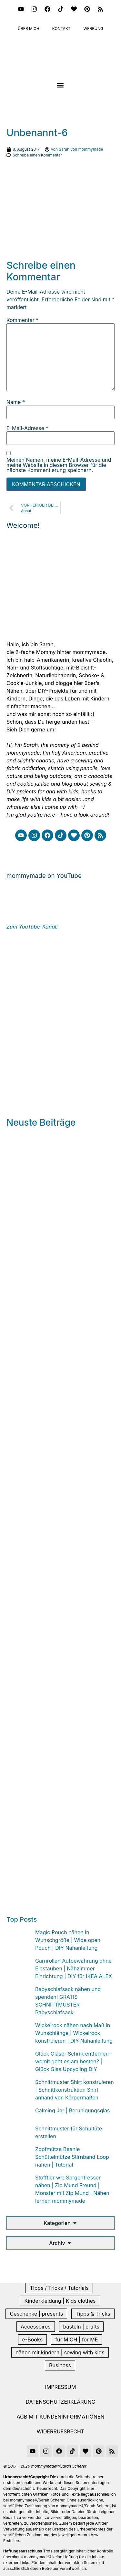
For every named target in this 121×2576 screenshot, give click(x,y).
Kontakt (61, 28)
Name (15, 402)
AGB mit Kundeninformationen (61, 2416)
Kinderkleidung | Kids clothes (60, 2301)
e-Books (32, 2339)
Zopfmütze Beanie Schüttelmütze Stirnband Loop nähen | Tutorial (72, 2157)
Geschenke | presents (36, 2313)
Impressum (60, 2387)
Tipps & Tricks (93, 2313)
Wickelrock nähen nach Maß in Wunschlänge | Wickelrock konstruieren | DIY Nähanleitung (74, 2033)
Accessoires (36, 2326)
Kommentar (22, 320)
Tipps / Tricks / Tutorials (59, 2288)
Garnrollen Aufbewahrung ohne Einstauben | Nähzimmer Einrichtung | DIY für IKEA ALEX (73, 1968)
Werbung (94, 28)
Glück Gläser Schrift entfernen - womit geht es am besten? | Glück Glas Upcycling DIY (74, 2061)
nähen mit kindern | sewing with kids (59, 2352)
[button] (60, 85)
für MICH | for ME (76, 2339)
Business (60, 2365)
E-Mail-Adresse (27, 428)
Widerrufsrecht (60, 2431)
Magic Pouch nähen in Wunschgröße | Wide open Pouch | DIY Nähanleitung (67, 1940)
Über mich (28, 28)
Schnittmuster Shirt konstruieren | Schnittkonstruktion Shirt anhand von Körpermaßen (74, 2090)
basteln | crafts (81, 2326)
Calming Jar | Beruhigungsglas (72, 2110)
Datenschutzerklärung (61, 2402)
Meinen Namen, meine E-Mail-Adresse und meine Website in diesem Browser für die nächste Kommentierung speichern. (58, 465)
